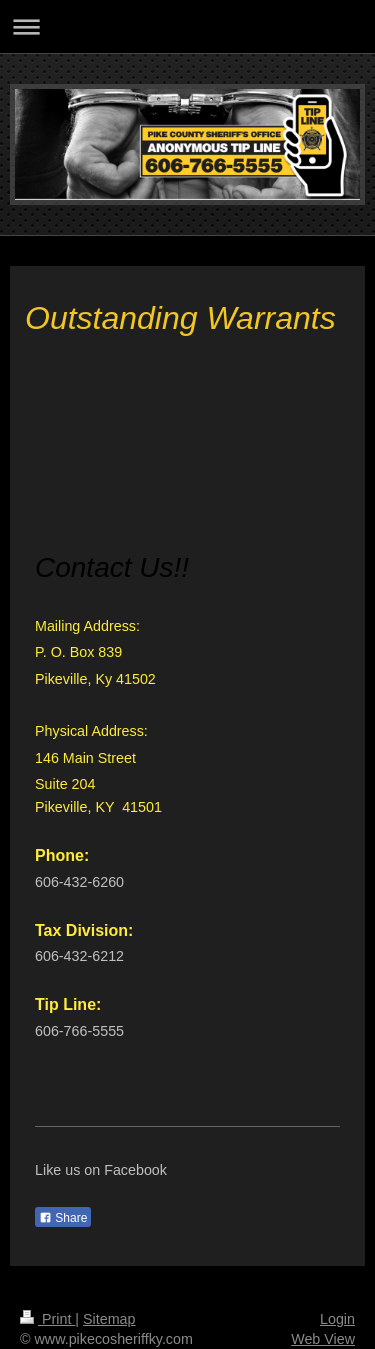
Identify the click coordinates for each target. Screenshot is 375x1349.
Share (63, 1218)
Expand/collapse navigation (187, 26)
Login (337, 1319)
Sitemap (109, 1319)
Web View (323, 1339)
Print (47, 1319)
